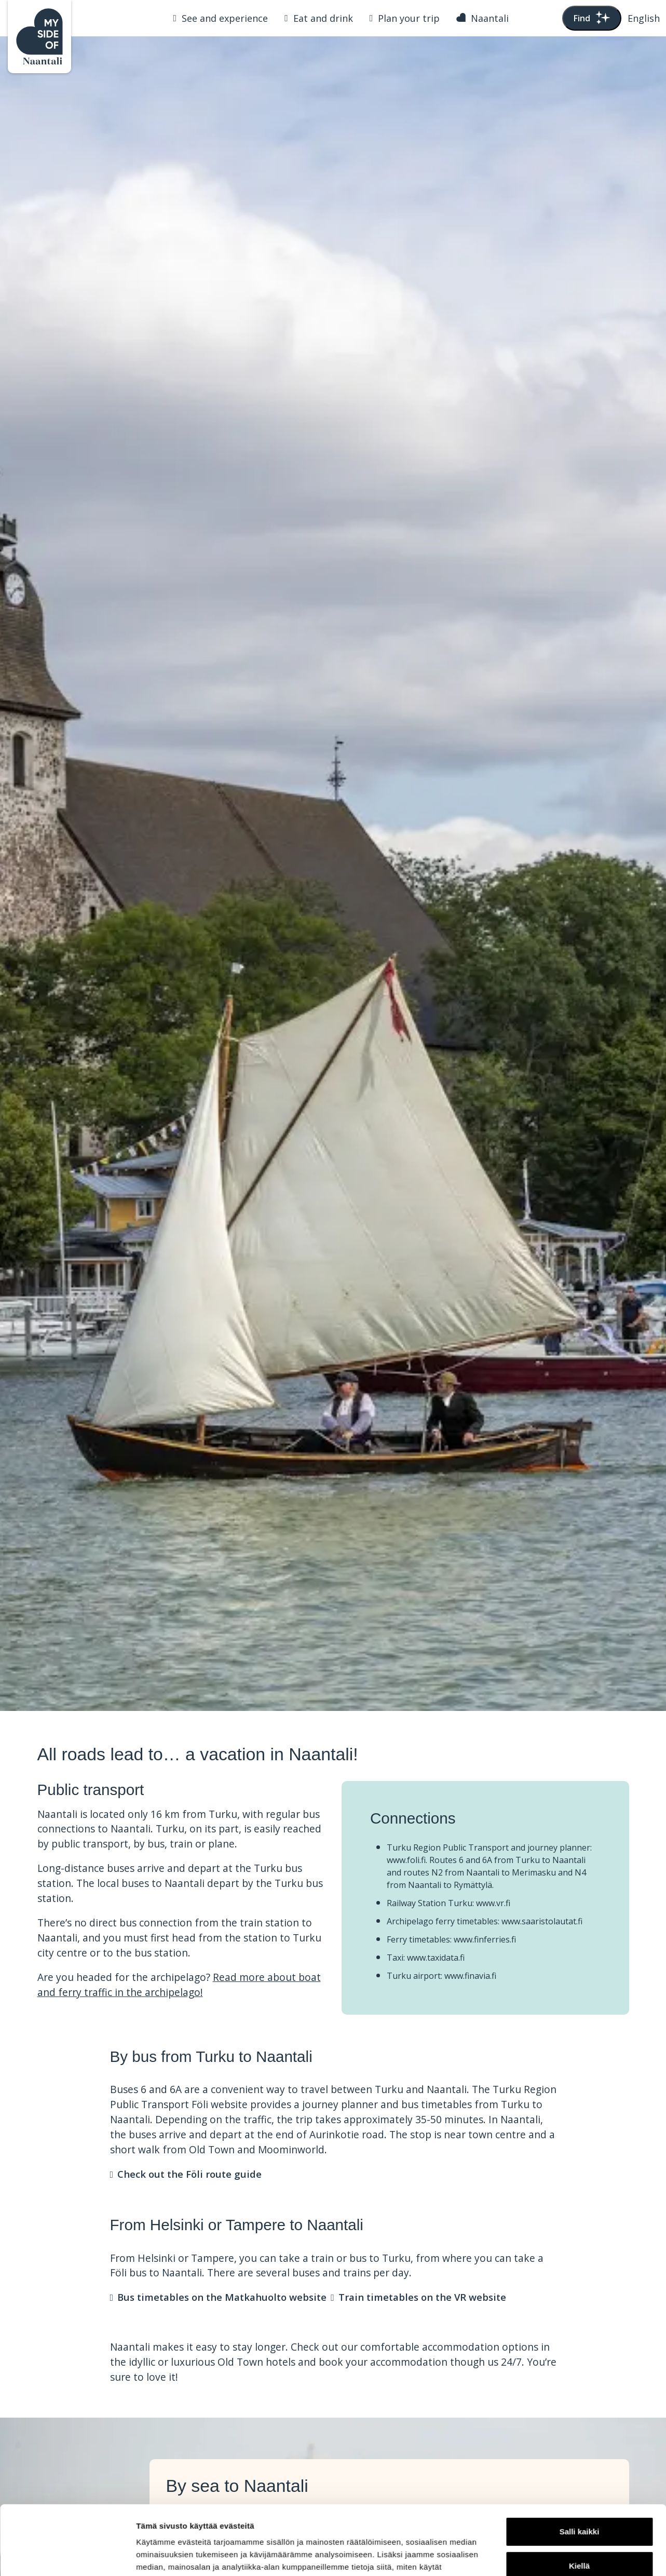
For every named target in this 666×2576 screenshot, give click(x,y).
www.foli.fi (406, 1860)
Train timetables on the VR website (422, 2296)
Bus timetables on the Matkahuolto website (222, 2296)
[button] (643, 18)
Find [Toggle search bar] (592, 18)
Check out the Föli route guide (189, 2173)
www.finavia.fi (470, 1975)
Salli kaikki (580, 2466)
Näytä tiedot (158, 2555)
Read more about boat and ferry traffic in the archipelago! (179, 1984)
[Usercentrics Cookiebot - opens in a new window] (67, 2556)
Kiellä (579, 2500)
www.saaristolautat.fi (541, 1921)
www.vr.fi (493, 1903)
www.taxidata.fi (436, 1957)
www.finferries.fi (485, 1939)
